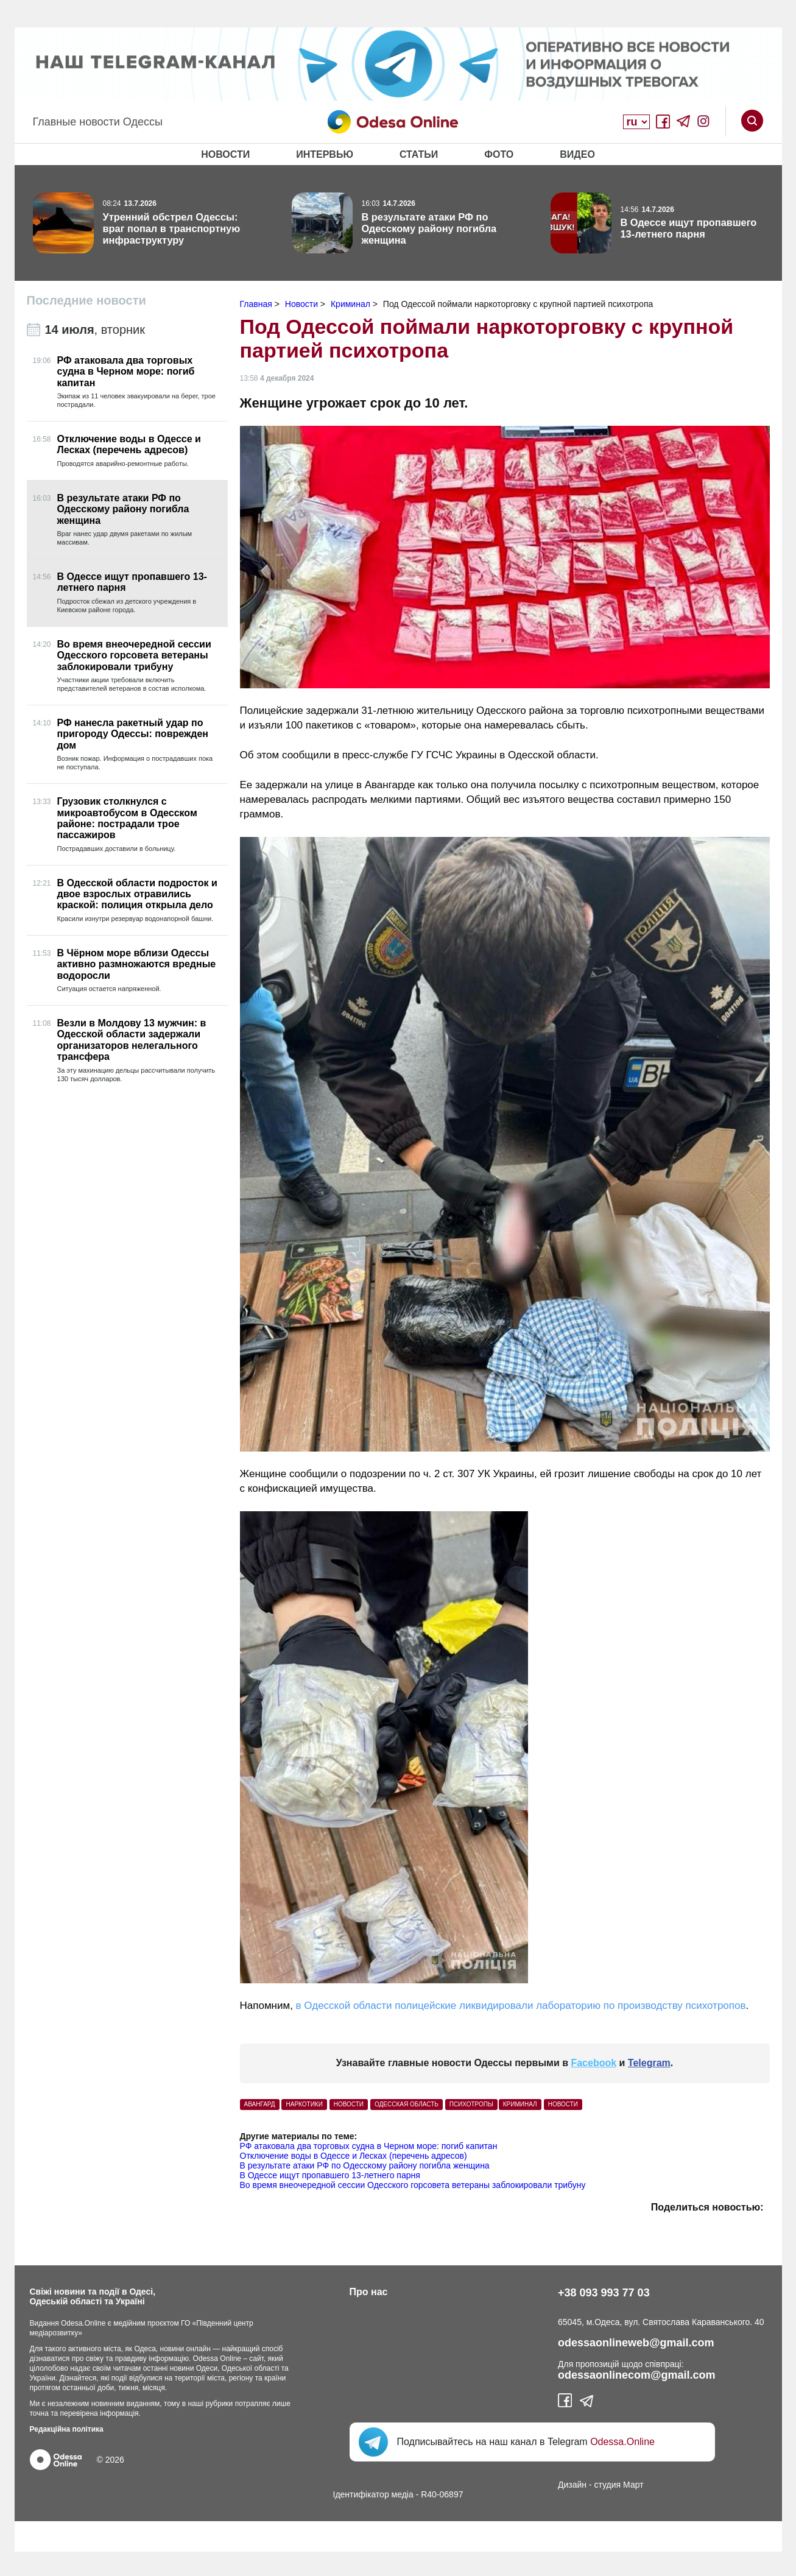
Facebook (593, 2063)
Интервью (324, 154)
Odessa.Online (622, 2442)
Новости (225, 154)
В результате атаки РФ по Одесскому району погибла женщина (365, 2165)
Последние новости (86, 300)
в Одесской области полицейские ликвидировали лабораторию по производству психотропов (521, 2005)
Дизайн (572, 2485)
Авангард (259, 2104)
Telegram (649, 2063)
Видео (577, 154)
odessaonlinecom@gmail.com (637, 2375)
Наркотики (304, 2104)
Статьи (419, 154)
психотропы (471, 2104)
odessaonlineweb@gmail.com (636, 2343)
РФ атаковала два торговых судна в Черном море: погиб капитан (369, 2146)
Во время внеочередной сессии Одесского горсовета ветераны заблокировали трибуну (413, 2185)
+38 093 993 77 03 (604, 2293)
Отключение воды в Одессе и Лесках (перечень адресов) (353, 2156)
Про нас (369, 2292)
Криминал (520, 2104)
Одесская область (407, 2104)
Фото (498, 154)
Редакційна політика (67, 2429)
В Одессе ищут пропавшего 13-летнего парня (330, 2175)
